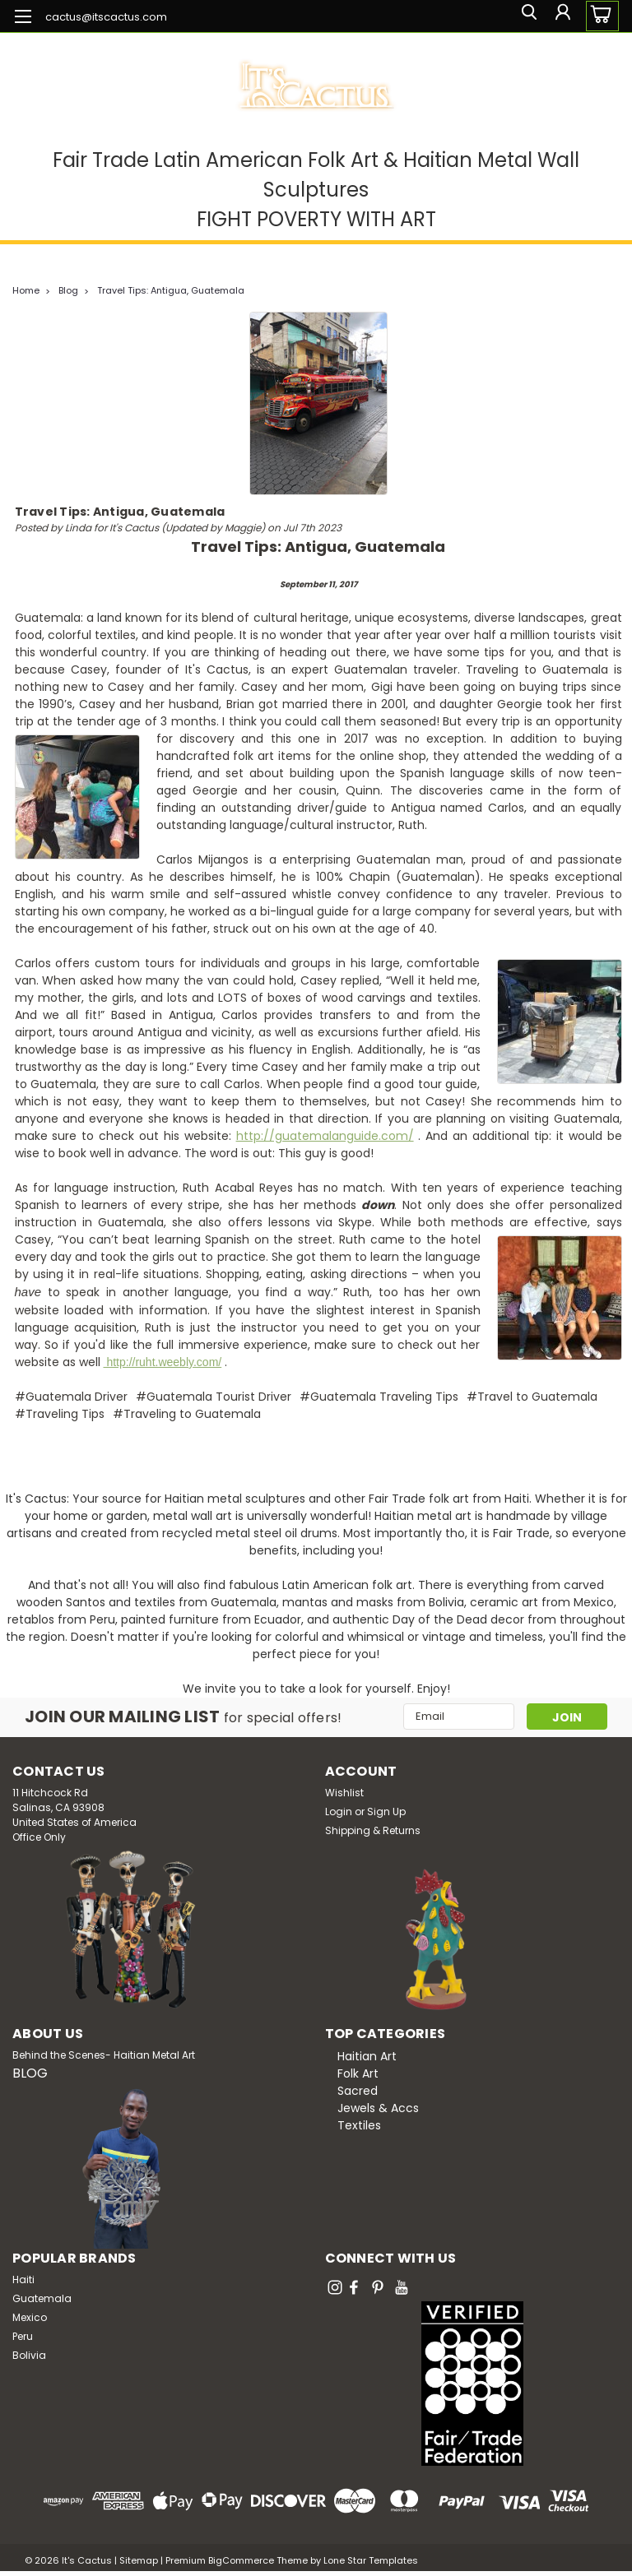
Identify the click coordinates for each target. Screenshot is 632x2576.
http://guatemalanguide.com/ (325, 1136)
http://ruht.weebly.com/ (163, 1362)
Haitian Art (367, 2055)
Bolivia (29, 2354)
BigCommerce (241, 2559)
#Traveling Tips (60, 1414)
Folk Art (358, 2072)
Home (26, 290)
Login (338, 1811)
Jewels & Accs (378, 2107)
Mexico (29, 2316)
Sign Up (386, 1811)
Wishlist (344, 1792)
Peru (22, 2335)
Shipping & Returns (373, 1830)
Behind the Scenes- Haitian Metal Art (103, 2054)
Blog (68, 290)
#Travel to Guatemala (532, 1396)
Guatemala (42, 2298)
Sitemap (138, 2559)
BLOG (30, 2072)
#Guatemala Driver (71, 1396)
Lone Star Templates (370, 2559)
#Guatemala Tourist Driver (213, 1396)
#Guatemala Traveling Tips (379, 1396)
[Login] (561, 16)
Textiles (359, 2124)
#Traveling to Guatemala (187, 1414)
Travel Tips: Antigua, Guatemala (170, 290)
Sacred (357, 2090)
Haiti (23, 2279)
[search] (524, 16)
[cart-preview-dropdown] (599, 16)
